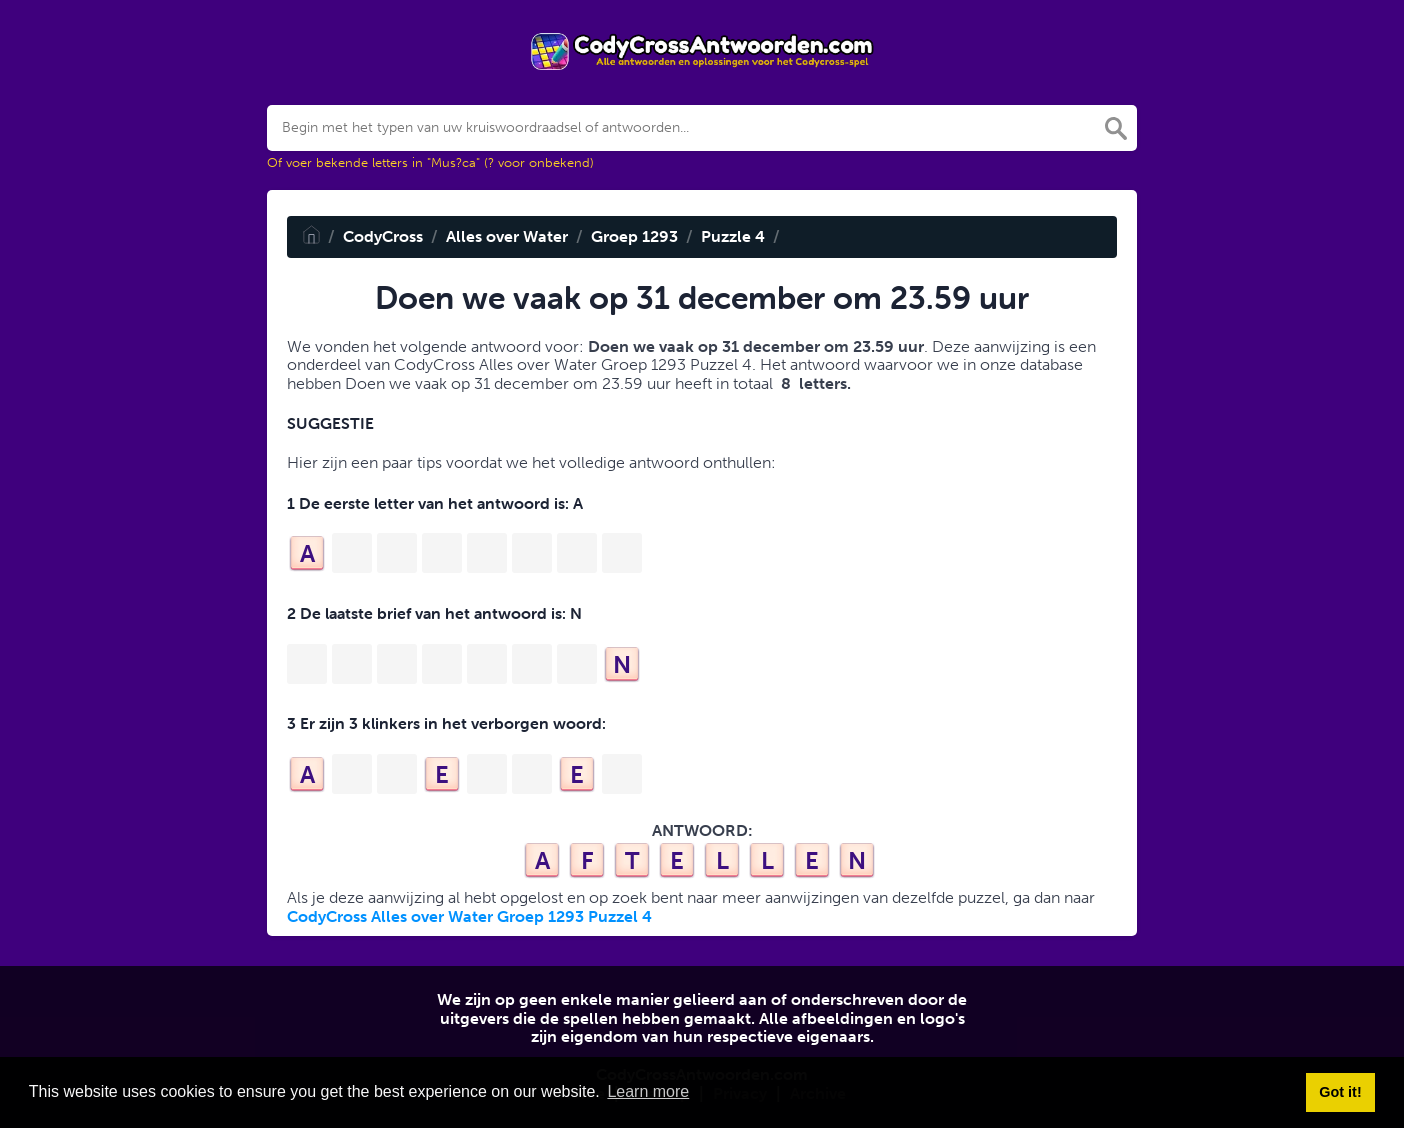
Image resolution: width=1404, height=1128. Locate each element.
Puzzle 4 (733, 236)
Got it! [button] (1340, 1092)
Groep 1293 (634, 236)
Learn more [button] (648, 1091)
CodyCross (383, 236)
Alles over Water (507, 236)
